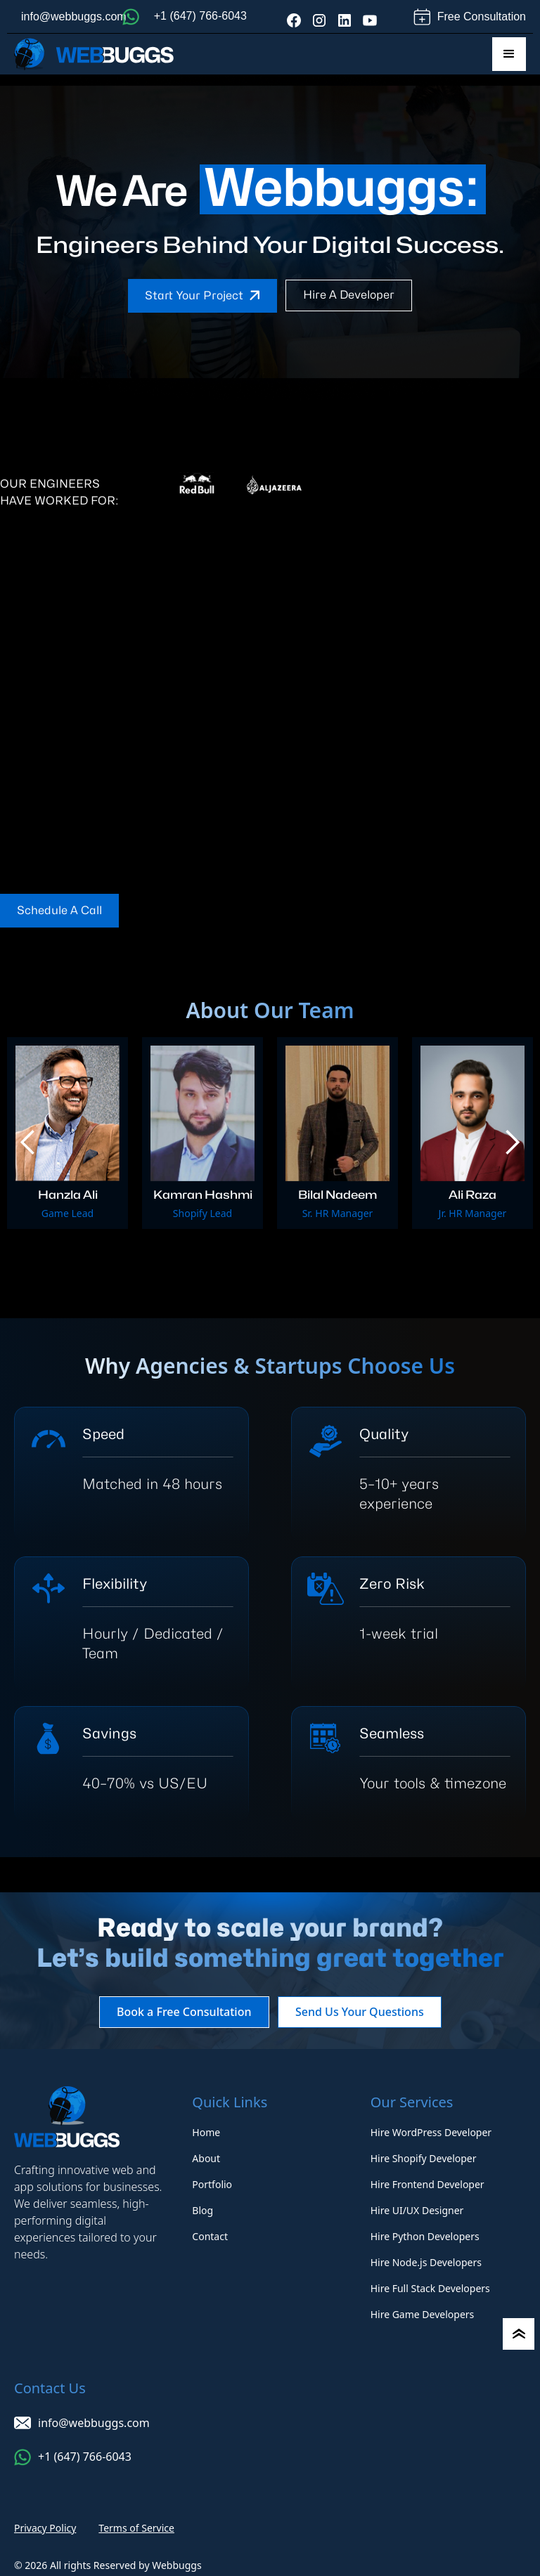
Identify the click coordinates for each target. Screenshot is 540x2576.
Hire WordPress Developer (431, 2132)
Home (206, 2132)
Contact (210, 2236)
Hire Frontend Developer (427, 2184)
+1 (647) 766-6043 (200, 16)
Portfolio (212, 2184)
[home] (94, 54)
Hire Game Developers (423, 2314)
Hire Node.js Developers (426, 2262)
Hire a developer (348, 295)
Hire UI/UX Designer (417, 2210)
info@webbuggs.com (74, 16)
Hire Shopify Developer (424, 2158)
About (206, 2158)
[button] (509, 54)
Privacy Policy (45, 2528)
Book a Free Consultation (179, 2011)
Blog (202, 2210)
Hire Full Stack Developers (430, 2288)
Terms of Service (136, 2528)
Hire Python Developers (425, 2236)
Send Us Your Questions (364, 2011)
